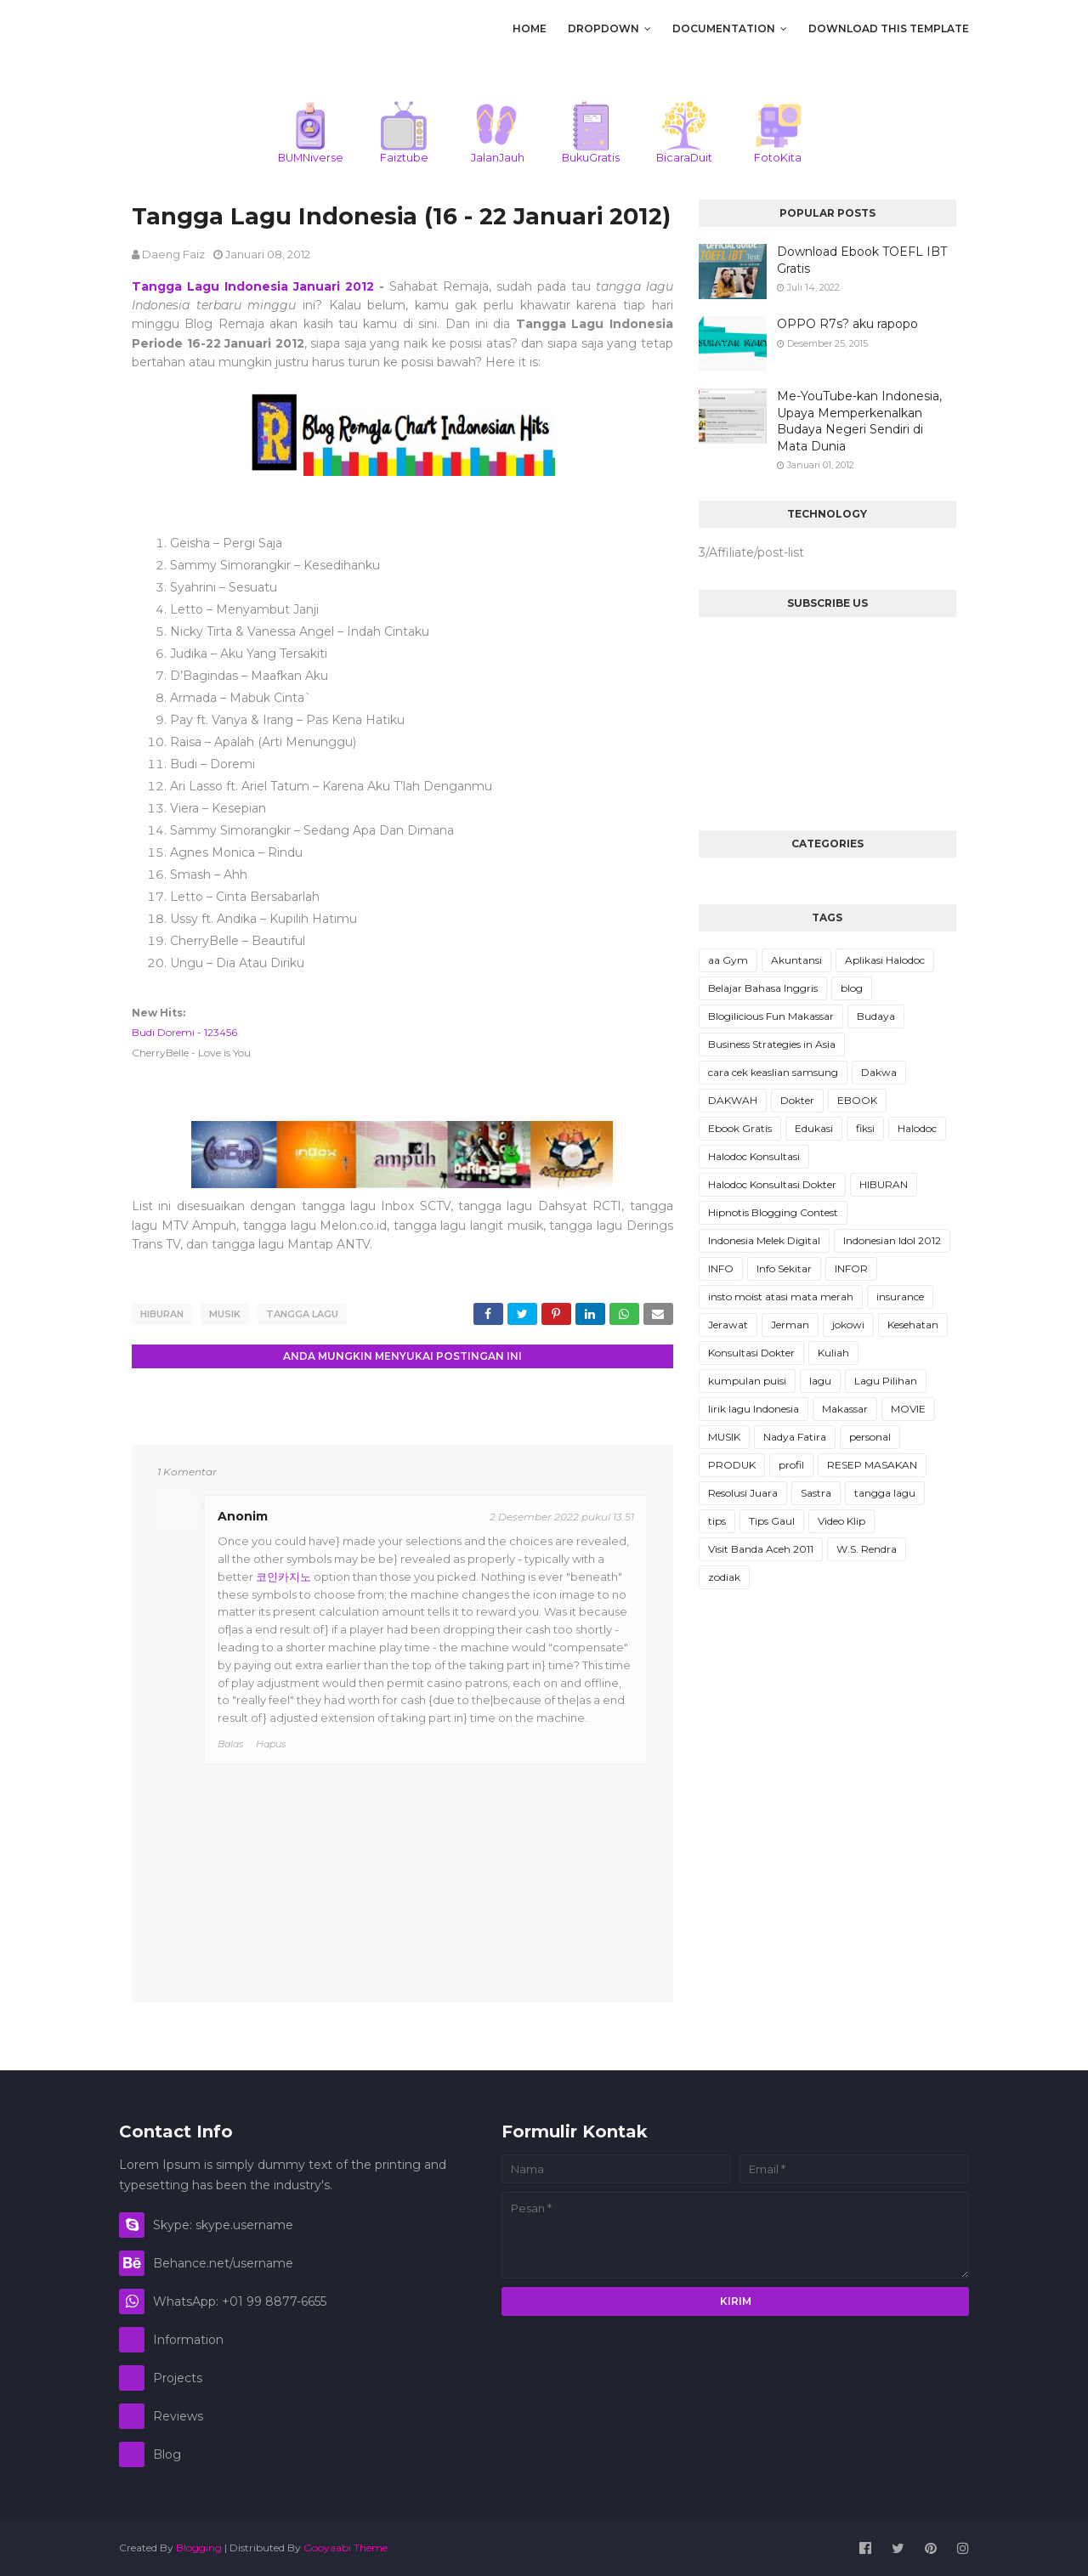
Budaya (876, 1016)
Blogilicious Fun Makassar (771, 1016)
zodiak (724, 1577)
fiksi (865, 1128)
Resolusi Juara (743, 1492)
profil (791, 1464)
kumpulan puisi (747, 1380)
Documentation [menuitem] (723, 28)
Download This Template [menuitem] (888, 28)
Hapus (271, 1741)
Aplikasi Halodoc (885, 960)
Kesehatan (912, 1324)
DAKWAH (732, 1100)
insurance (900, 1296)
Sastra (816, 1492)
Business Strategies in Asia (772, 1044)
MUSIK (225, 1314)
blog (852, 988)
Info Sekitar (784, 1268)
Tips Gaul (772, 1520)
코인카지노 (283, 1574)
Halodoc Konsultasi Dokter (772, 1184)
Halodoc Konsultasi (754, 1156)
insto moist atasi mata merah (780, 1296)
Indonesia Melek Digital (764, 1240)
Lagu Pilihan (885, 1380)
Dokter (797, 1100)
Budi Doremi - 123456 (184, 1032)
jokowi (848, 1324)
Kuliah (833, 1352)
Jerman (790, 1324)
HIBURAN (162, 1314)
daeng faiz (173, 254)
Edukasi (814, 1128)
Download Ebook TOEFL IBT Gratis (862, 260)
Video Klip (841, 1520)
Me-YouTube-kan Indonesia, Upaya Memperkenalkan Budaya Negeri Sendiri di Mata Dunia (859, 421)
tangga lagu (302, 1314)
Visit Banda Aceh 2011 (760, 1549)
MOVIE (908, 1408)
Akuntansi (796, 960)
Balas (230, 1741)
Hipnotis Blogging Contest (773, 1212)
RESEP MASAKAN (872, 1464)
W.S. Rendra (866, 1549)
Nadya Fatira (794, 1436)
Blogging (199, 2545)
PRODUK (732, 1464)
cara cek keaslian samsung (773, 1072)
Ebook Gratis (740, 1128)
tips (717, 1520)
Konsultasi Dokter (751, 1352)
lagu (820, 1380)
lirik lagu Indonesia (753, 1408)
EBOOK (857, 1100)
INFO (721, 1268)
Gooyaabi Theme (345, 2545)
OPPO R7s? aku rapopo (847, 323)
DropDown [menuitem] (603, 28)
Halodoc (917, 1128)
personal (870, 1436)
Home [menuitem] (530, 28)
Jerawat (728, 1324)
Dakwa (879, 1072)
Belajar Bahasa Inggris (763, 988)
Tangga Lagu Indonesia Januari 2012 (253, 286)
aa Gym (728, 960)
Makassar (845, 1408)
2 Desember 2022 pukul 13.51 (562, 1514)
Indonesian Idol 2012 (892, 1240)
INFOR (851, 1268)
